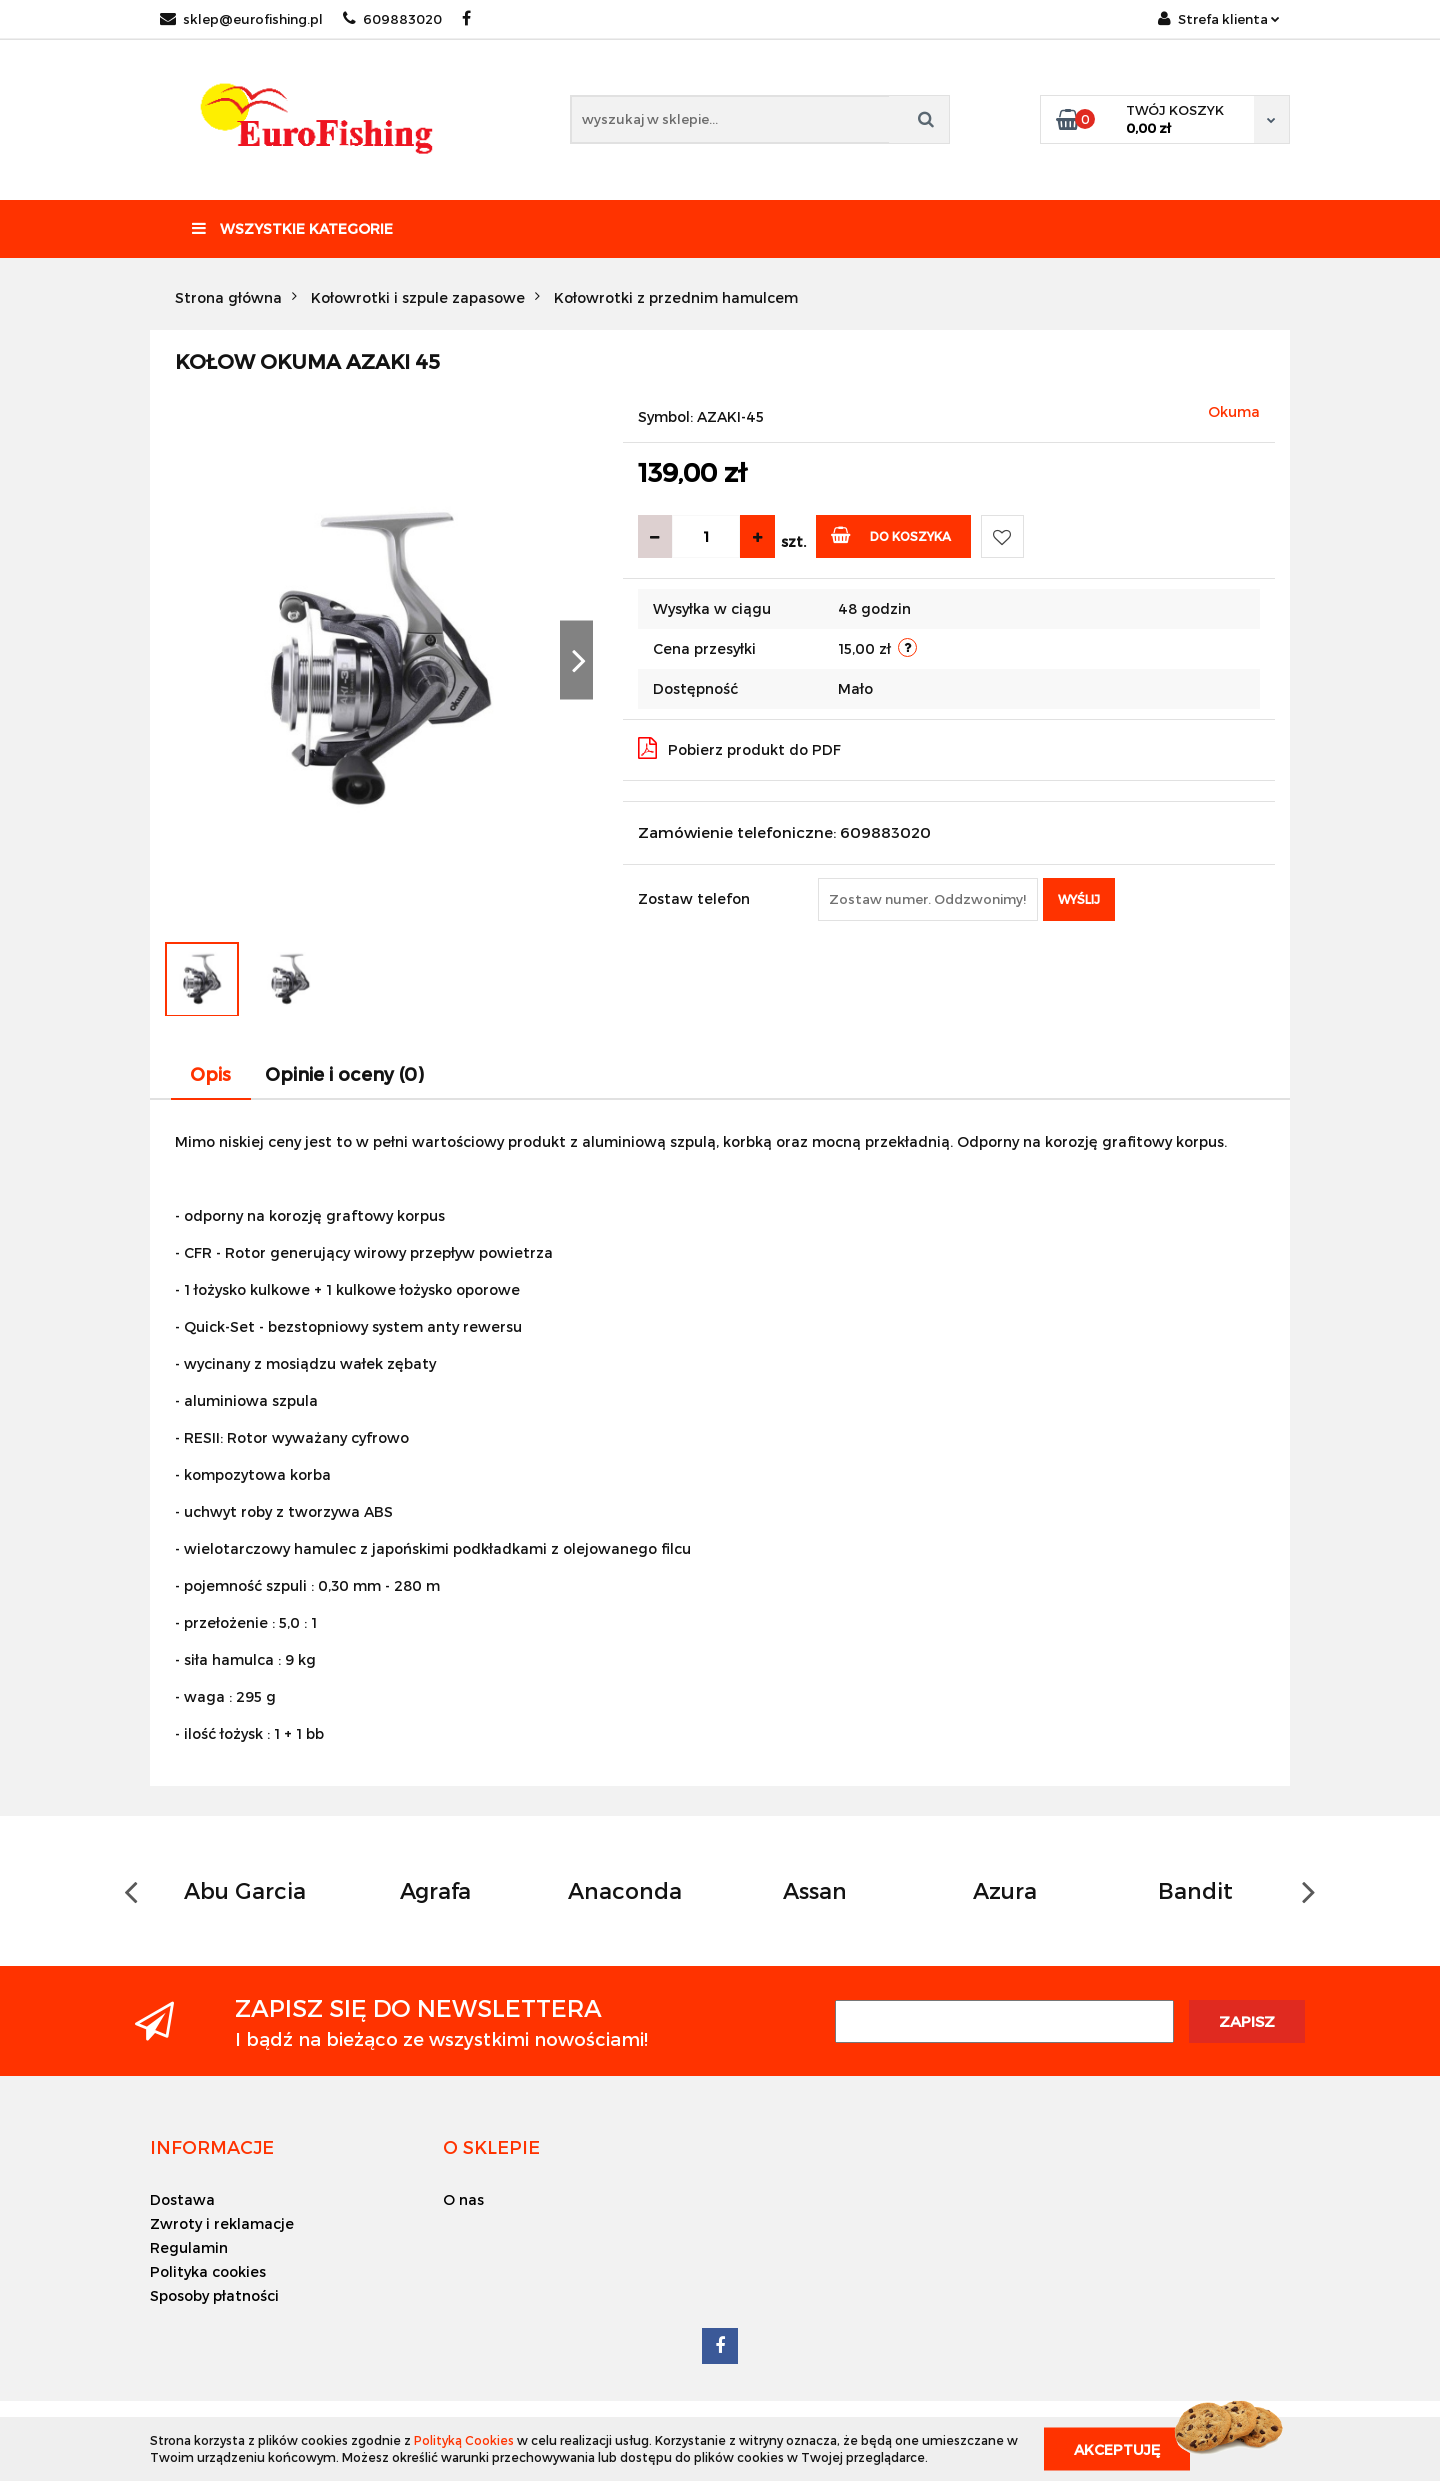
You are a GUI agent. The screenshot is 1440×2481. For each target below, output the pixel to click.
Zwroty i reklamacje (222, 2223)
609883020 (392, 19)
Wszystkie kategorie (292, 228)
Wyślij (1079, 899)
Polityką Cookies (464, 2440)
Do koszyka (891, 534)
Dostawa (182, 2199)
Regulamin (189, 2247)
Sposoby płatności (214, 2295)
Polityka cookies (208, 2271)
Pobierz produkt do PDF (739, 748)
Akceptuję (1117, 2448)
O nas (463, 2199)
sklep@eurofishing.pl (241, 19)
